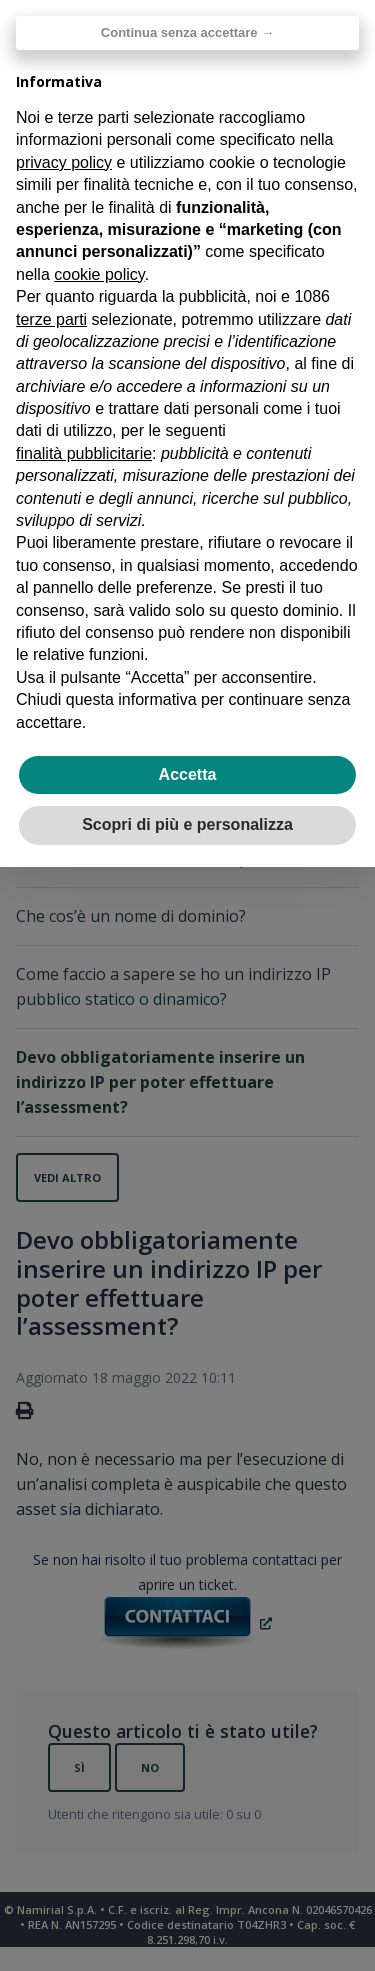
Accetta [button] (188, 774)
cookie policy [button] (99, 274)
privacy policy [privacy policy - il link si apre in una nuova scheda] (64, 162)
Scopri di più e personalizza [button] (187, 824)
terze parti (51, 319)
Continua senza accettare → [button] (187, 32)
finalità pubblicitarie (84, 453)
